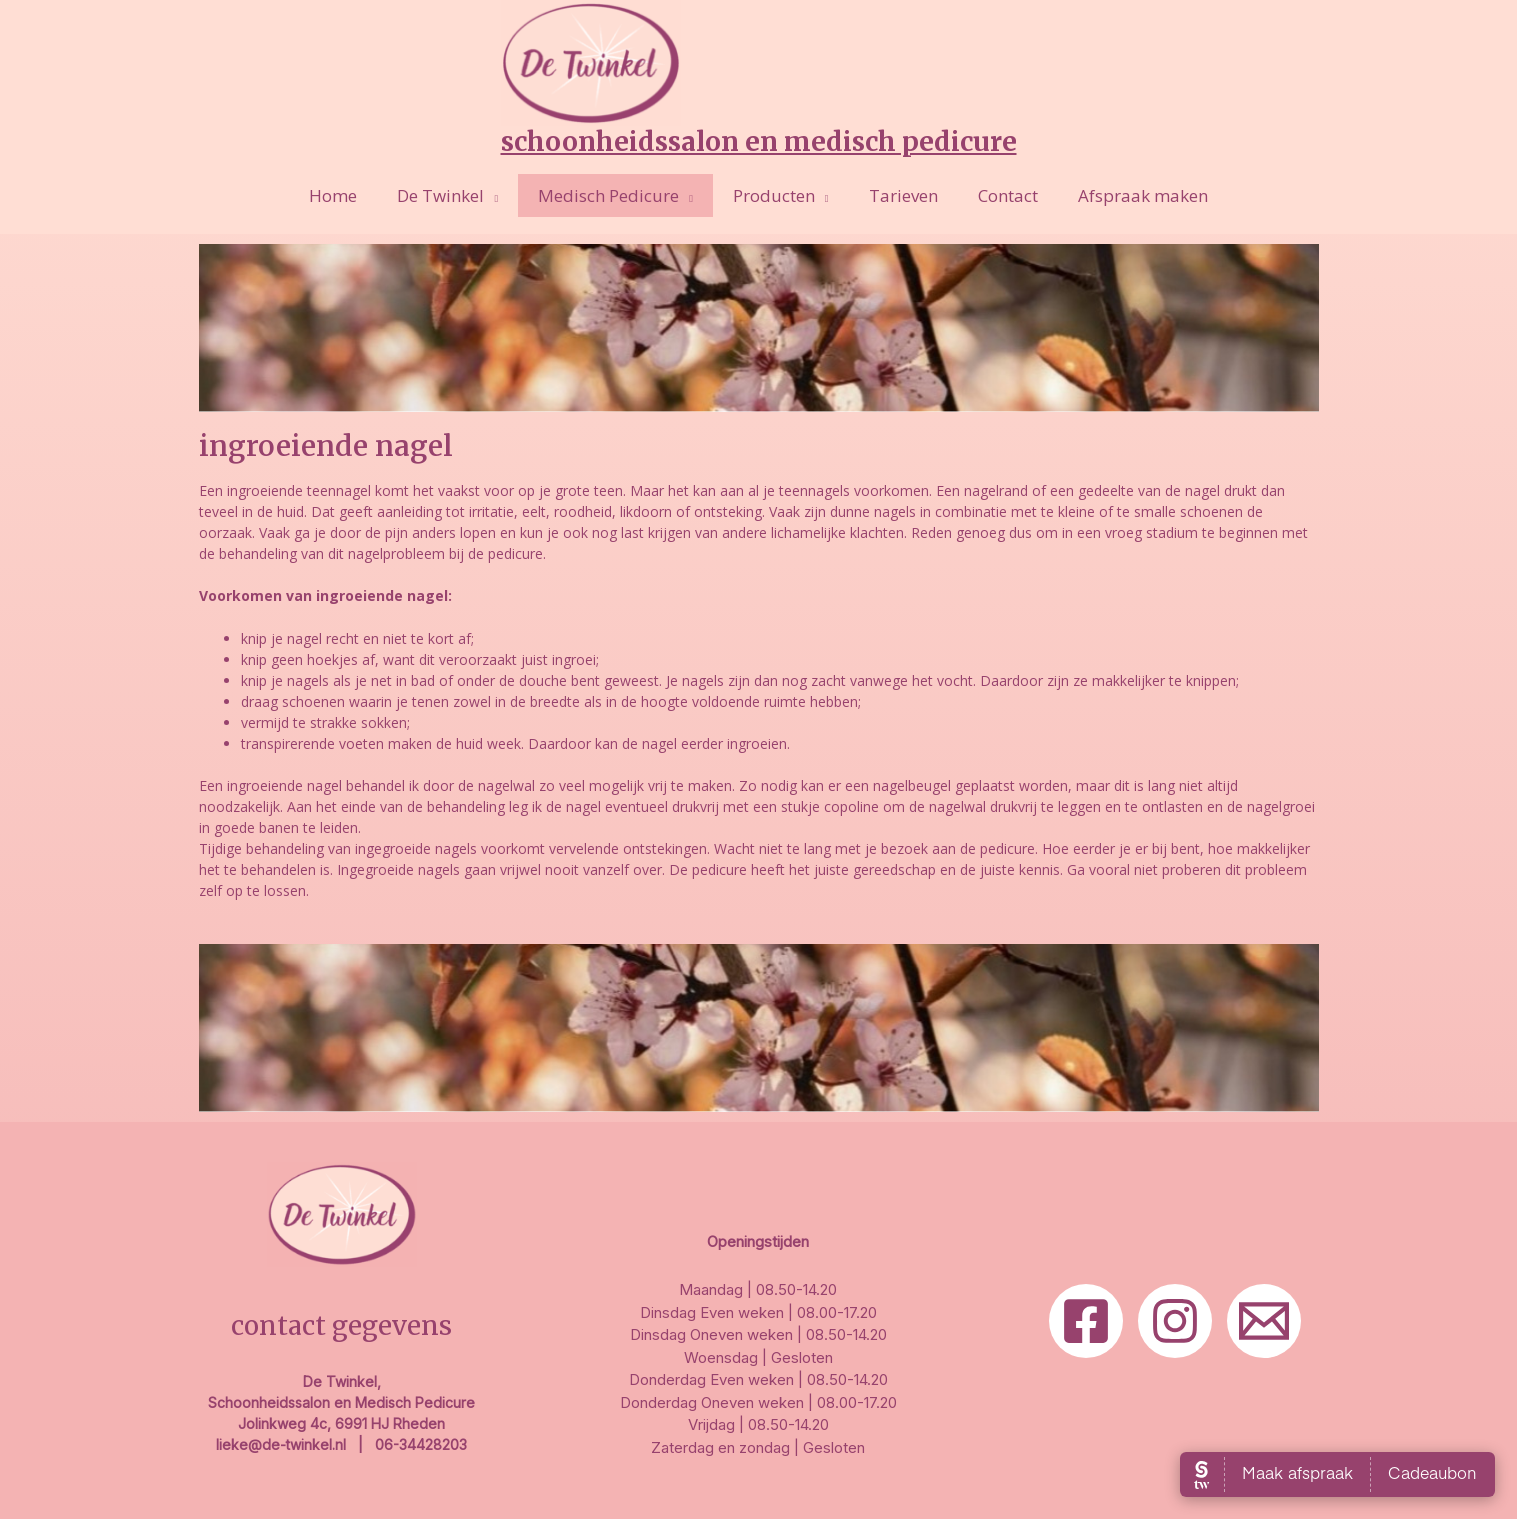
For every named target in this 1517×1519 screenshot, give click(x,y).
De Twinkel (452, 195)
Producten (774, 195)
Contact (996, 195)
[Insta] (1175, 1321)
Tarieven (897, 195)
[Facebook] (1086, 1321)
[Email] (1264, 1321)
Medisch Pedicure (614, 195)
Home (351, 195)
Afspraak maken (1125, 195)
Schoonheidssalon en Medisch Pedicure (759, 141)
